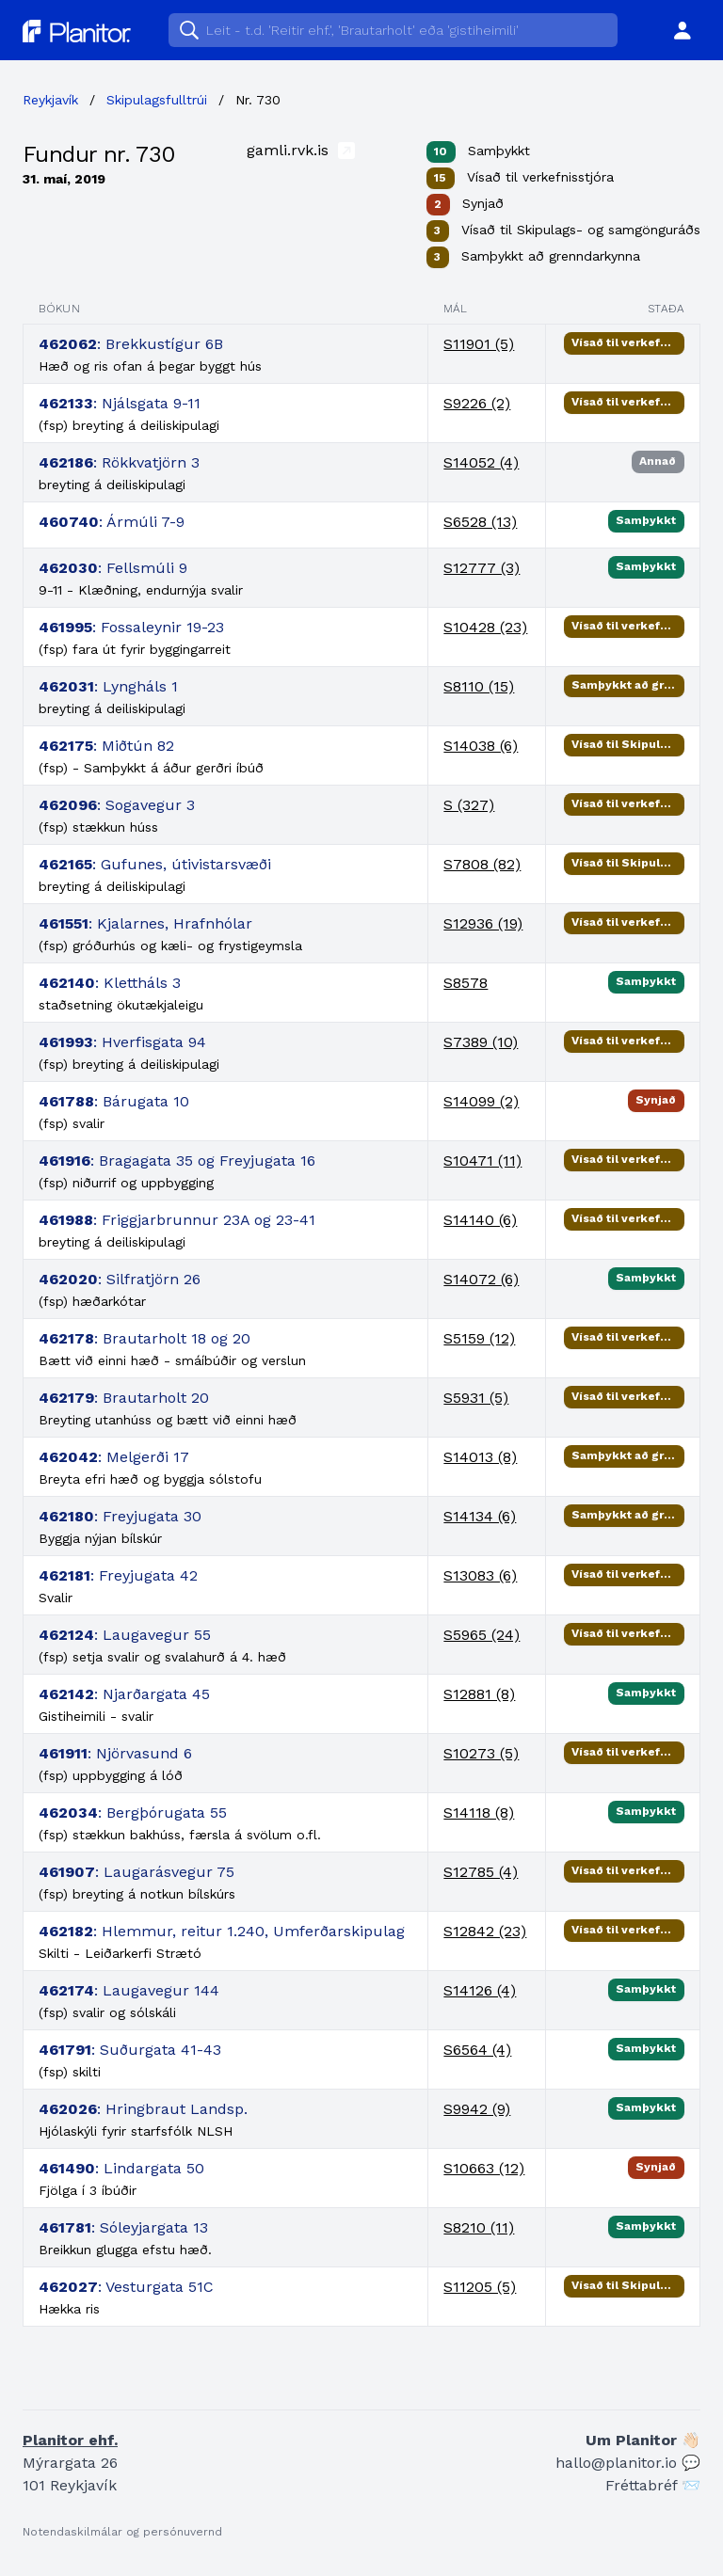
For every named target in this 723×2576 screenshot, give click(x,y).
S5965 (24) (481, 1635)
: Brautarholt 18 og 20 (144, 1338)
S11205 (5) (479, 2287)
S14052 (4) (481, 462)
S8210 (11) (478, 2227)
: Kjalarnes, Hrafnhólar (145, 923)
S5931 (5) (475, 1398)
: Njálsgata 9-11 (120, 403)
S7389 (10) (480, 1042)
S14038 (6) (480, 746)
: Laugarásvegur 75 (136, 1872)
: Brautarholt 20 (124, 1398)
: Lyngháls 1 (108, 686)
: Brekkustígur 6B (131, 344)
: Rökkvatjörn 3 (119, 462)
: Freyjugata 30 (120, 1516)
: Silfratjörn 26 (120, 1279)
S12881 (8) (479, 1694)
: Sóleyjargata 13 (123, 2227)
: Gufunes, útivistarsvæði (155, 864)
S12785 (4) (480, 1872)
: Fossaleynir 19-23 (131, 627)
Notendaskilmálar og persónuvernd (122, 2531)
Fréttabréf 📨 (652, 2485)
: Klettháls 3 (110, 983)
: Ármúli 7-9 (112, 522)
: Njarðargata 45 (124, 1694)
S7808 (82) (482, 864)
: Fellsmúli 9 (113, 568)
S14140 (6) (480, 1220)
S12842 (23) (484, 1931)
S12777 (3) (481, 568)
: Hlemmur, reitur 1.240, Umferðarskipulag (222, 1931)
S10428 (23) (485, 627)
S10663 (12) (483, 2168)
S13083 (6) (480, 1575)
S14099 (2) (481, 1101)
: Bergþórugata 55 (133, 1812)
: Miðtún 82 (106, 746)
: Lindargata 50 (121, 2168)
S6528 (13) (480, 522)
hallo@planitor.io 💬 (627, 2463)
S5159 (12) (479, 1338)
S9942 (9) (476, 2109)
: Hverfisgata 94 (122, 1042)
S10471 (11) (482, 1160)
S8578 (465, 983)
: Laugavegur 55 (125, 1635)
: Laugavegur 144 (129, 1990)
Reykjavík (50, 99)
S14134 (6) (479, 1516)
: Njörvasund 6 (115, 1753)
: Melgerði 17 (114, 1457)
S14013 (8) (480, 1457)
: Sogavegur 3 (117, 805)
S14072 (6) (481, 1279)
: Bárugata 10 (114, 1101)
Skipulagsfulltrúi (156, 99)
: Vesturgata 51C (126, 2287)
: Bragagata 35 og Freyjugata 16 (177, 1160)
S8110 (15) (478, 686)
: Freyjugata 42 (118, 1575)
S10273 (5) (481, 1753)
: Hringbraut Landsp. (143, 2109)
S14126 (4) (479, 1990)
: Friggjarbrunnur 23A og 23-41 (177, 1220)
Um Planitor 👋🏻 (643, 2440)
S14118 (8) (478, 1812)
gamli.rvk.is (301, 149)
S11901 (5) (478, 344)
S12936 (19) (482, 923)
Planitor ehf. (70, 2440)
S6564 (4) (477, 2050)
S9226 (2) (476, 403)
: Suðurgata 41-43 (130, 2050)
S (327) (468, 805)
